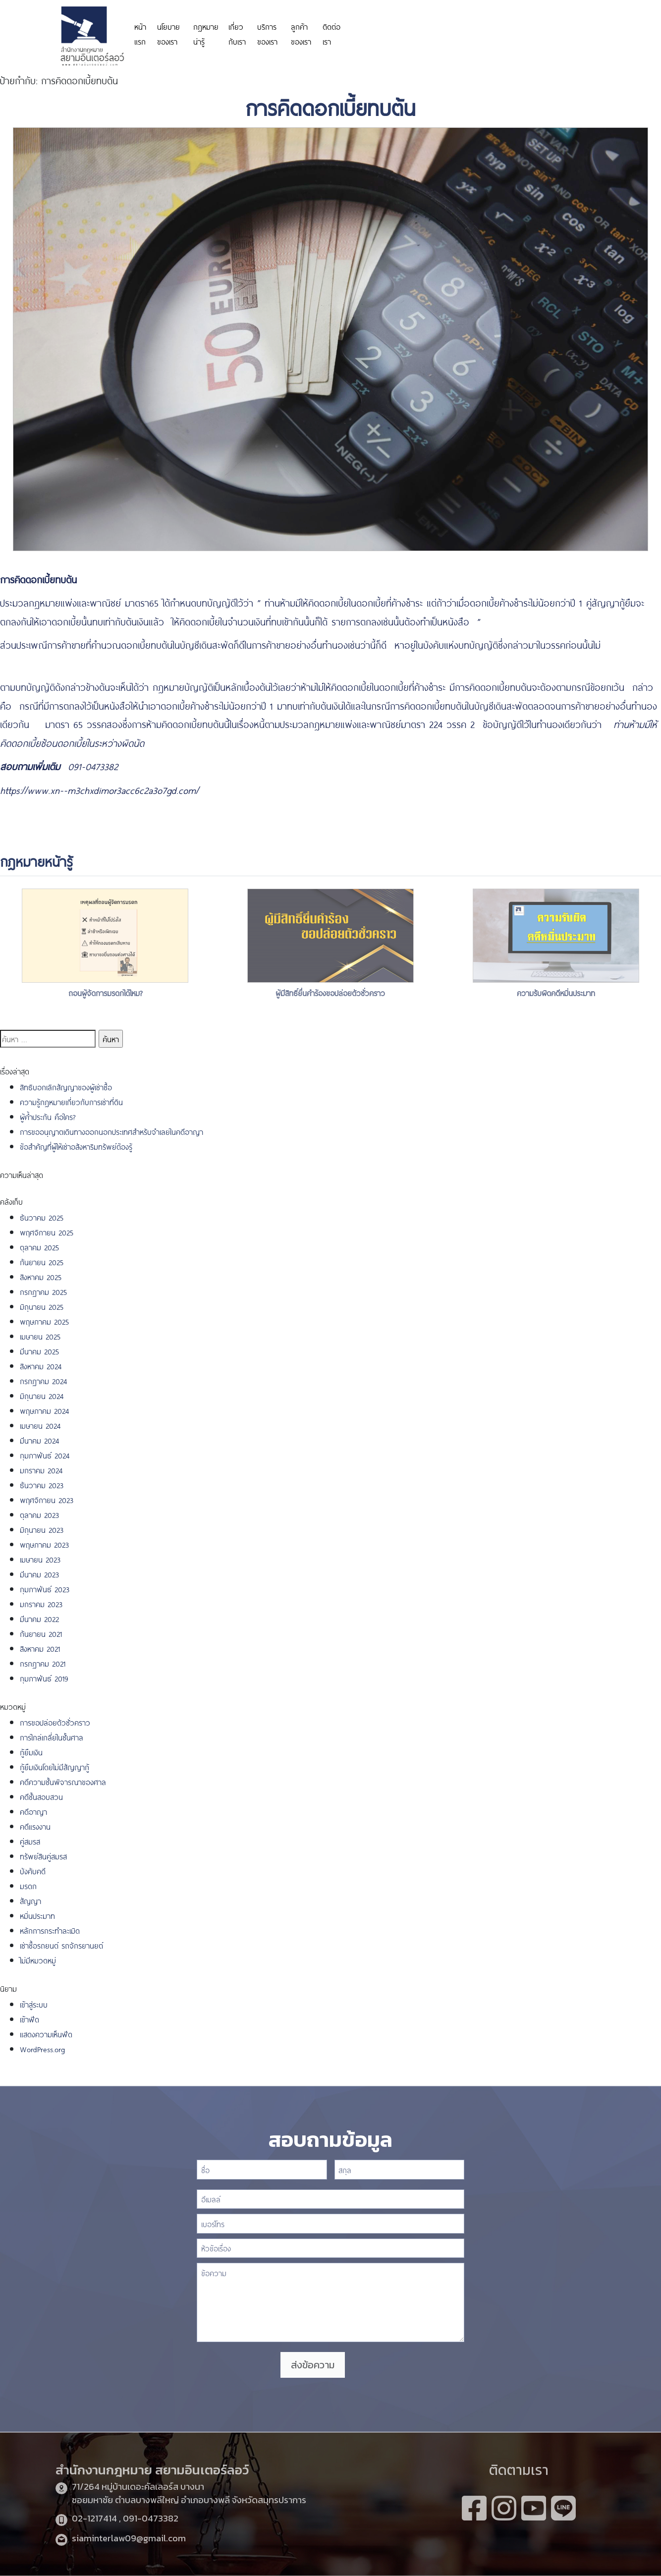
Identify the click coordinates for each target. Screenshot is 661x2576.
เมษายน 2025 (40, 1336)
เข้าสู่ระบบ (34, 2004)
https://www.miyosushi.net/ (505, 28)
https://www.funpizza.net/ (535, 621)
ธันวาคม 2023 (41, 1484)
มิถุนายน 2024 (42, 1395)
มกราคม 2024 (41, 1469)
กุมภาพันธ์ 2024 (45, 1455)
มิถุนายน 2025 (41, 1306)
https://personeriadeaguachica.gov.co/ (404, 33)
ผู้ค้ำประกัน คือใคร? (47, 1116)
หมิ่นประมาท (37, 1915)
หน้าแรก (140, 33)
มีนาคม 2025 (39, 1350)
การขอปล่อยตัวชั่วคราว (55, 1722)
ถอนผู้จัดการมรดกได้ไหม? (105, 992)
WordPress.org (42, 2048)
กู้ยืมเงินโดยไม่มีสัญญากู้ (54, 1766)
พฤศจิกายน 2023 (46, 1499)
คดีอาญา (33, 1811)
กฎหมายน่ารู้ (206, 33)
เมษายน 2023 (40, 1559)
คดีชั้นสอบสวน (41, 1796)
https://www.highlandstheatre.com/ (190, 766)
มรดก (28, 1885)
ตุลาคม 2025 (39, 1246)
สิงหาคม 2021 (40, 1648)
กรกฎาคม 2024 (43, 1380)
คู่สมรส (30, 1841)
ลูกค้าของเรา (301, 33)
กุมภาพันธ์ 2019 (44, 1678)
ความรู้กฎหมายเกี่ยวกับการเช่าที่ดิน (71, 1101)
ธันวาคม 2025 (41, 1217)
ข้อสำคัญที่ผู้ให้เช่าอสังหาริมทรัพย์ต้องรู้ (76, 1146)
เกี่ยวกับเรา (237, 33)
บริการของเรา (267, 33)
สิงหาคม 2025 (40, 1276)
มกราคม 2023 (41, 1603)
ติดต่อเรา (331, 33)
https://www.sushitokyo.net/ (54, 663)
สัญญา (30, 1900)
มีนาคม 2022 (39, 1618)
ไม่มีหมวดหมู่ (38, 1960)
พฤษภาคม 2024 (44, 1410)
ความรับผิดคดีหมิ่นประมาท (556, 992)
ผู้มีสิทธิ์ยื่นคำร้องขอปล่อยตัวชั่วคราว (330, 992)
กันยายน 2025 (41, 1261)
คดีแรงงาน (35, 1826)
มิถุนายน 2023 (41, 1529)
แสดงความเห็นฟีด (46, 2033)
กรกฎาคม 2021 (42, 1663)
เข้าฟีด (29, 2019)
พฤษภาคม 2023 (44, 1544)
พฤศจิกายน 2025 (46, 1232)
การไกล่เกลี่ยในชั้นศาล (51, 1737)
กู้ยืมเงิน (31, 1751)
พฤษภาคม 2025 (44, 1321)
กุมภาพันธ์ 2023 (44, 1588)
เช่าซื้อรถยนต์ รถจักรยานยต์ (61, 1945)
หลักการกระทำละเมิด (51, 1930)
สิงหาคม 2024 (41, 1365)
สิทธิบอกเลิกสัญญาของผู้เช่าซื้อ (66, 1086)
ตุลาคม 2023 (39, 1514)
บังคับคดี (33, 1870)
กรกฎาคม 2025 (43, 1291)
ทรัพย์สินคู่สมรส (43, 1855)
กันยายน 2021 (41, 1633)
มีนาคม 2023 (39, 1574)
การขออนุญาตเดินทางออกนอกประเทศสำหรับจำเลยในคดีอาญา (111, 1131)
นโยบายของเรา (168, 33)
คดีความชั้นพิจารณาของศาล (63, 1781)
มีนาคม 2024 (39, 1440)
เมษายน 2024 (40, 1425)
